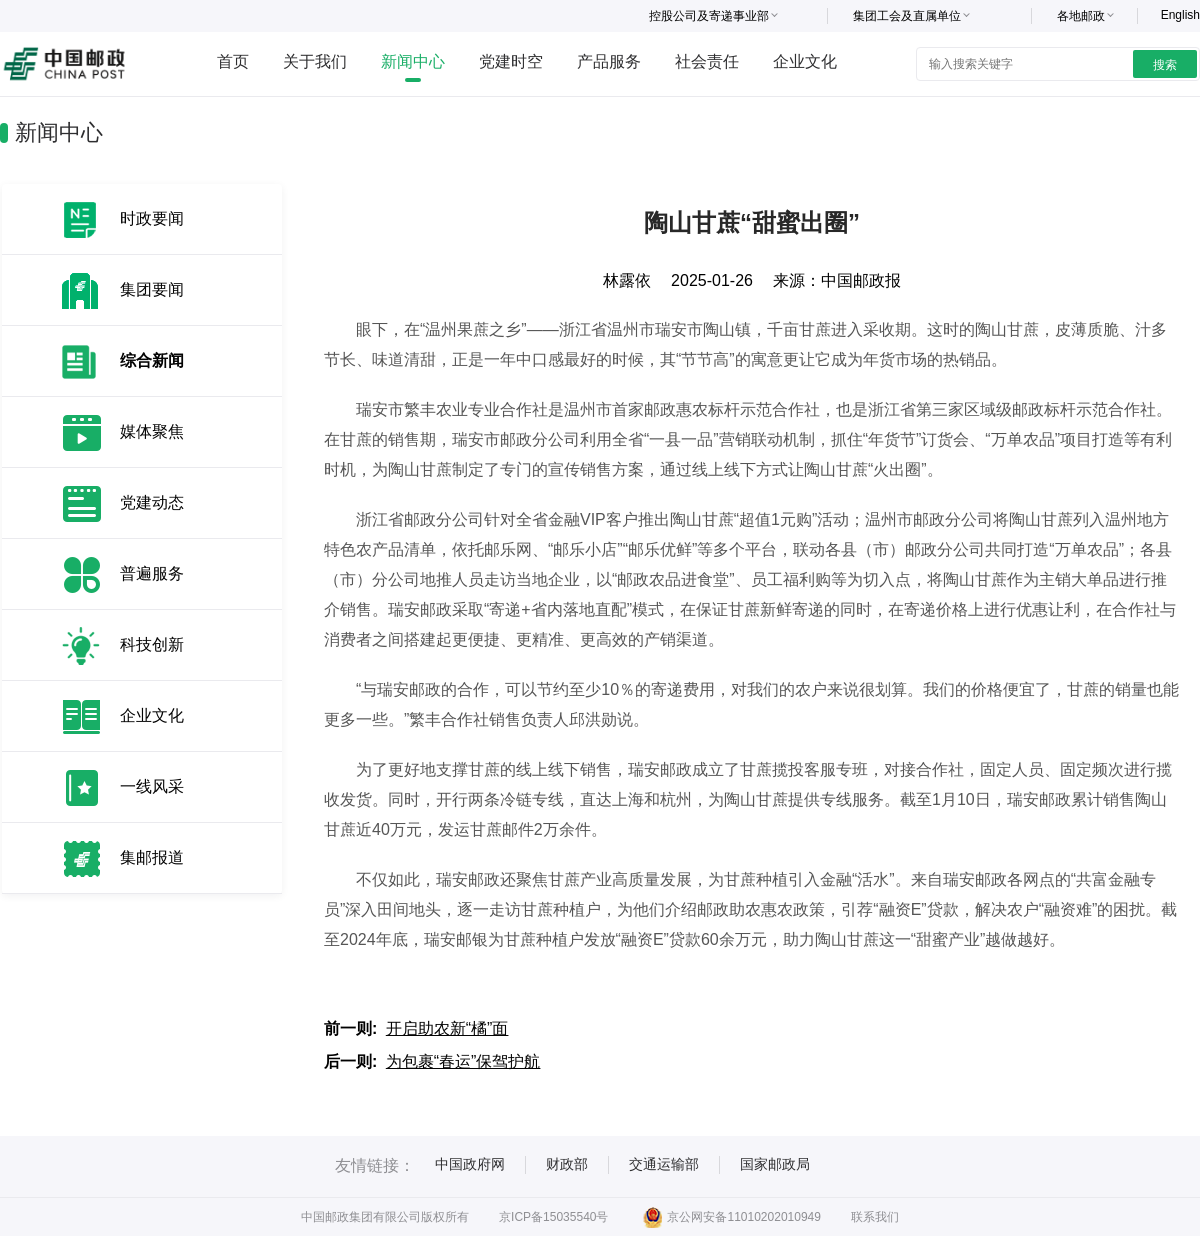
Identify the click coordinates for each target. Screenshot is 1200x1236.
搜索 (1165, 65)
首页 (233, 61)
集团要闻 (152, 289)
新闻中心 (413, 61)
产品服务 (609, 61)
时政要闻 (152, 218)
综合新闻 (152, 360)
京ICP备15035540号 (553, 1217)
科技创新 (152, 644)
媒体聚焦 (152, 431)
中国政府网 (470, 1164)
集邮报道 (152, 857)
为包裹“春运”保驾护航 (463, 1061)
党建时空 (511, 61)
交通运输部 (664, 1164)
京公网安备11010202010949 (731, 1217)
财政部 (567, 1164)
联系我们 (875, 1217)
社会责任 (707, 61)
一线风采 (152, 786)
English (1180, 15)
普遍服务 (152, 573)
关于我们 (315, 61)
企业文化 (805, 61)
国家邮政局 (775, 1164)
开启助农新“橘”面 (447, 1028)
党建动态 (152, 502)
